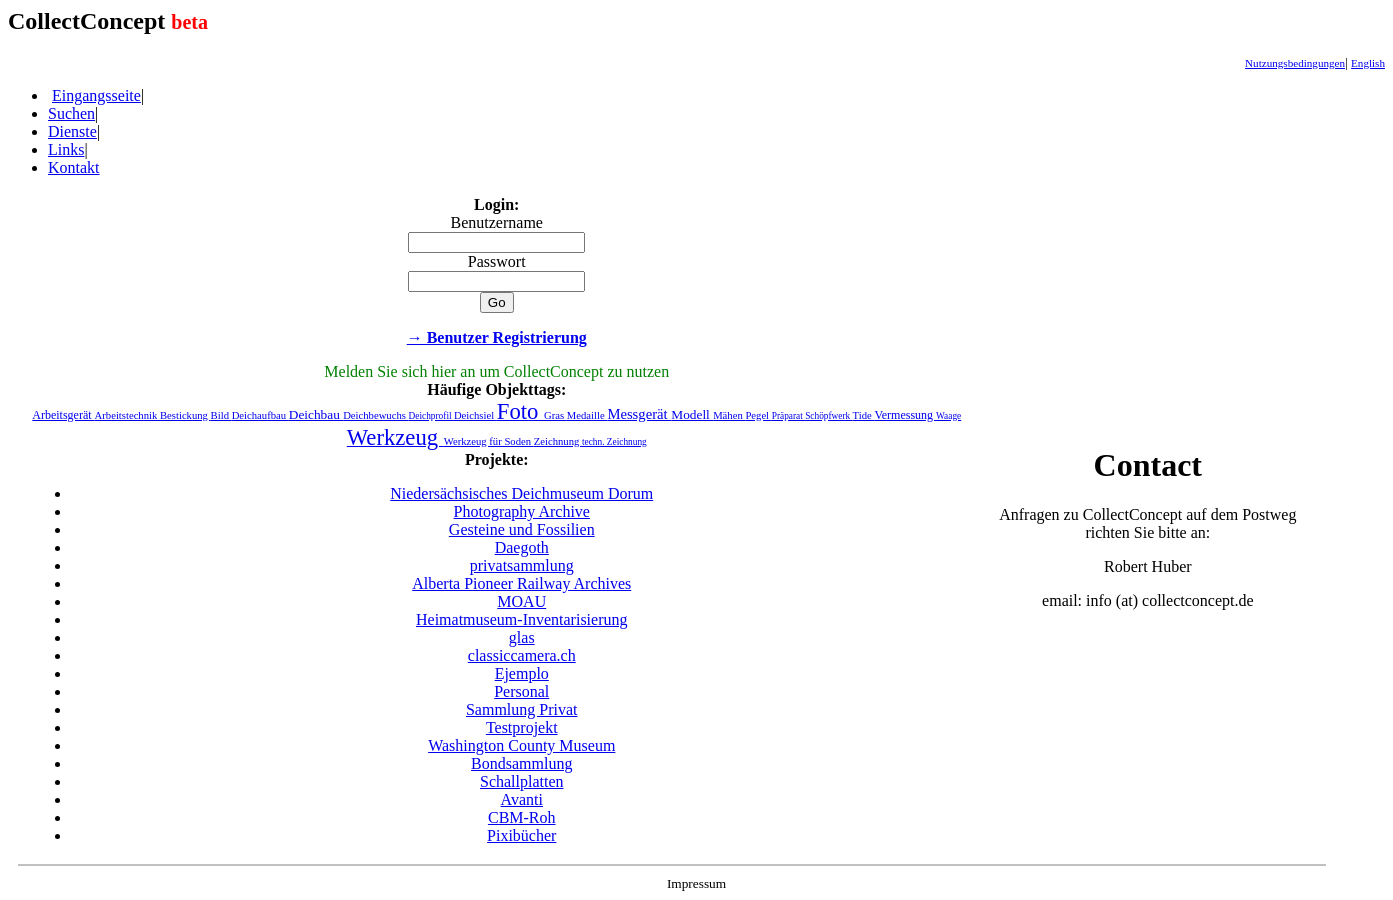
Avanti (522, 799)
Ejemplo (522, 673)
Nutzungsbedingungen (1295, 63)
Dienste (72, 131)
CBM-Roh (522, 817)
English (1368, 63)
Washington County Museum (521, 745)
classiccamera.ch (522, 655)
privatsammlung (522, 565)
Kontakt (74, 167)
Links (66, 149)
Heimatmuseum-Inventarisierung (522, 619)
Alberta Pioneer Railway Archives (521, 583)
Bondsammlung (521, 763)
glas (522, 637)
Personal (521, 691)
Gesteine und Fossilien (522, 529)
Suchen (71, 113)
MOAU (521, 601)
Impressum (696, 883)
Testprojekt (522, 727)
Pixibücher (521, 835)
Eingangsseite (96, 95)
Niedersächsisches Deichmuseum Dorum (521, 493)
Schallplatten (522, 781)
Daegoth (522, 547)
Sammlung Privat (522, 709)
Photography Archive (522, 511)
